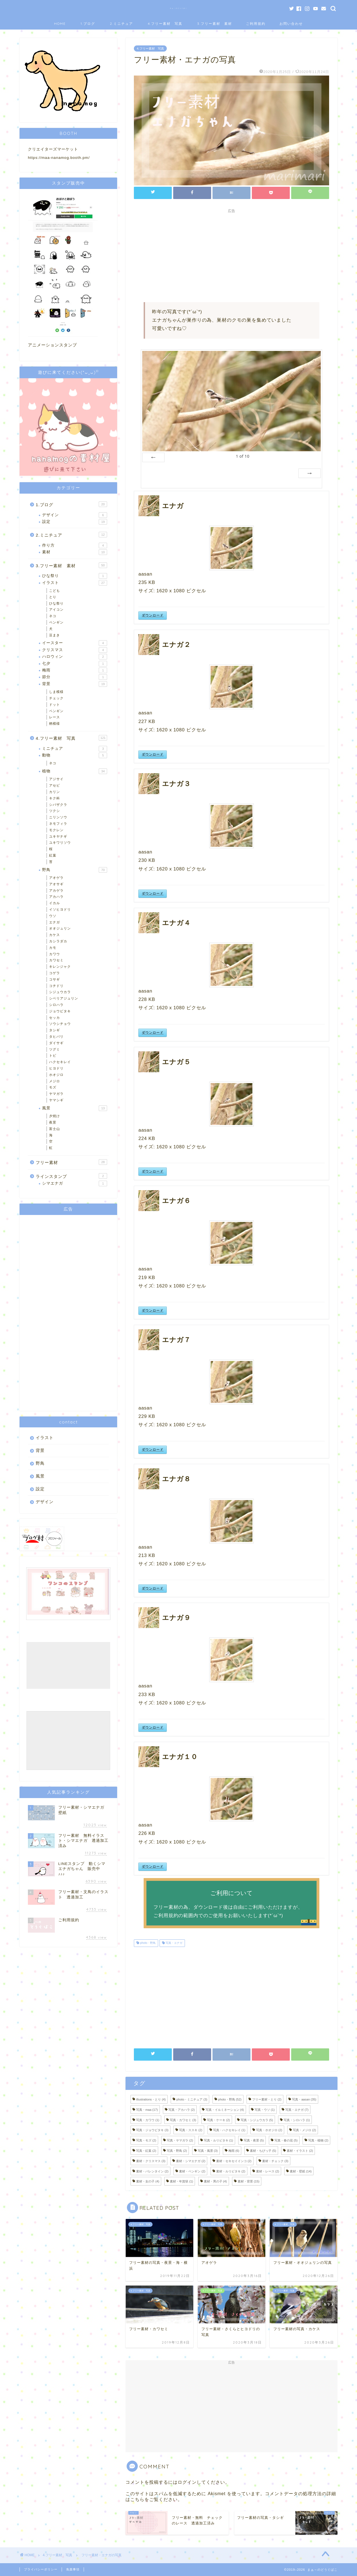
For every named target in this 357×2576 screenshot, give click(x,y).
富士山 (54, 1129)
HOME (60, 23)
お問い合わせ (291, 23)
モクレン (56, 830)
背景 (74, 684)
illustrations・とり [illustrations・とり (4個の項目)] (151, 2099)
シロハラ (56, 1005)
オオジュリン (60, 928)
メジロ (54, 1081)
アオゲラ (56, 878)
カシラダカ (58, 941)
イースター (74, 643)
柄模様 (54, 724)
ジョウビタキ (60, 1011)
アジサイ (56, 779)
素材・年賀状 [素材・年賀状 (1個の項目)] (181, 2181)
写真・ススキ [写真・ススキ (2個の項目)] (190, 2130)
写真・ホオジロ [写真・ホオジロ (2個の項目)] (269, 2130)
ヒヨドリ (56, 1068)
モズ (52, 1087)
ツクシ (54, 811)
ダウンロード (152, 615)
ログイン (187, 2482)
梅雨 (74, 670)
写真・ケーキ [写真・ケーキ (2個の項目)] (218, 2119)
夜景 (52, 1122)
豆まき (54, 635)
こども (54, 591)
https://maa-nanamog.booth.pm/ (59, 158)
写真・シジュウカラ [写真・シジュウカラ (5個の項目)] (257, 2119)
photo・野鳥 (147, 1943)
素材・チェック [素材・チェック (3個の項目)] (275, 2161)
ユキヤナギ (58, 836)
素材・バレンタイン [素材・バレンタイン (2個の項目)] (152, 2171)
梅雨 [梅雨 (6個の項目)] (233, 2150)
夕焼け (54, 1116)
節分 (74, 677)
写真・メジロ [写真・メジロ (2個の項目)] (304, 2130)
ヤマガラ (56, 1094)
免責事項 (72, 2569)
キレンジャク (60, 967)
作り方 (74, 545)
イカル (54, 903)
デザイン (74, 515)
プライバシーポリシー (40, 2569)
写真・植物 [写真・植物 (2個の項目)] (318, 2140)
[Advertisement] (231, 255)
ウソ (52, 916)
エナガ (54, 922)
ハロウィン (74, 656)
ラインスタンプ (71, 1176)
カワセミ (56, 960)
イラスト (74, 583)
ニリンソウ (58, 817)
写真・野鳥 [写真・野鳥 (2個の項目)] (177, 2150)
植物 (74, 771)
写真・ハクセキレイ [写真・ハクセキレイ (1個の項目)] (229, 2130)
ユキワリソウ (60, 843)
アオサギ (56, 884)
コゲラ (54, 973)
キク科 (54, 798)
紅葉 (52, 855)
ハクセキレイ (60, 1062)
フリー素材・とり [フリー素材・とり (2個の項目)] (266, 2099)
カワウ (54, 954)
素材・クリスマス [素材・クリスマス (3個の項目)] (150, 2161)
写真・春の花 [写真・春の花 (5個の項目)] (286, 2140)
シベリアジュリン (63, 998)
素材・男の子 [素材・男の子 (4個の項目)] (215, 2181)
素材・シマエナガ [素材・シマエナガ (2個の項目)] (190, 2161)
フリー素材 (71, 1162)
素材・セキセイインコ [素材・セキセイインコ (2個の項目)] (234, 2161)
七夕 (74, 663)
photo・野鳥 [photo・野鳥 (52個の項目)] (230, 2099)
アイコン (56, 610)
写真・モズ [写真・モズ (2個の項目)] (146, 2140)
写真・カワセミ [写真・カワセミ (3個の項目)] (183, 2119)
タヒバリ (56, 1037)
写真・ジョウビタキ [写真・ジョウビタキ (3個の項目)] (152, 2130)
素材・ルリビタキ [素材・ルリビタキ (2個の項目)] (230, 2171)
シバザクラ (58, 805)
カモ (52, 948)
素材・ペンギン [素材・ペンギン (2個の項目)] (192, 2171)
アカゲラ (56, 890)
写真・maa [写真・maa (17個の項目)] (147, 2109)
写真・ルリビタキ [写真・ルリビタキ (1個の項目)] (218, 2140)
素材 (74, 552)
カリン (54, 792)
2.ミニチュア (121, 23)
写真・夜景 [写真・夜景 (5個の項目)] (254, 2140)
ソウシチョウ (60, 1024)
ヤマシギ (56, 1100)
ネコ (52, 616)
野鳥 (74, 870)
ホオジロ (56, 1075)
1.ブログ (88, 23)
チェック (56, 698)
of (243, 456)
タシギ (54, 1030)
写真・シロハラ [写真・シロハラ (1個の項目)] (297, 2119)
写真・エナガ (173, 1943)
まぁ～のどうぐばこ (178, 8)
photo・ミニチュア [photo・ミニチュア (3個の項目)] (191, 2099)
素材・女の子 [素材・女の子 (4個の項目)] (147, 2181)
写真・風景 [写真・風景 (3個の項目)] (208, 2150)
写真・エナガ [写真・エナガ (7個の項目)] (296, 2109)
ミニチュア (74, 748)
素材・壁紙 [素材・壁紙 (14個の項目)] (301, 2171)
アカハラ (56, 897)
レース (54, 717)
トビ (52, 1055)
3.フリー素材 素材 (214, 23)
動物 (74, 755)
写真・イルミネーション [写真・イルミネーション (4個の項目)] (225, 2109)
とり (52, 597)
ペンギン (56, 622)
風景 (74, 1108)
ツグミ (54, 1049)
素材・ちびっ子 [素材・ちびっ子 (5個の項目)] (263, 2150)
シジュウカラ (60, 992)
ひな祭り (74, 576)
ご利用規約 (256, 23)
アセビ (54, 785)
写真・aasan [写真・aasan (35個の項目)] (304, 2099)
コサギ (54, 979)
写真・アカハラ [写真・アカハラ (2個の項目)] (181, 2109)
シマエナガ (74, 1183)
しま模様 (56, 692)
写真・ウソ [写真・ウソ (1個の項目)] (265, 2109)
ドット (54, 705)
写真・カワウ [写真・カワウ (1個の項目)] (147, 2119)
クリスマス (74, 650)
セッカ (54, 1018)
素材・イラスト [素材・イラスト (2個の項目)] (300, 2150)
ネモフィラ (58, 824)
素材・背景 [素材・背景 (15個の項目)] (248, 2181)
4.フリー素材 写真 (165, 23)
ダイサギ (56, 1043)
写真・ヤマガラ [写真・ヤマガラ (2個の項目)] (180, 2140)
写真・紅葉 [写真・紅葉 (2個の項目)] (146, 2150)
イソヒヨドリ (60, 909)
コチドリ (56, 986)
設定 (74, 522)
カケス (54, 935)
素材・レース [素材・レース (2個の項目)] (267, 2171)
